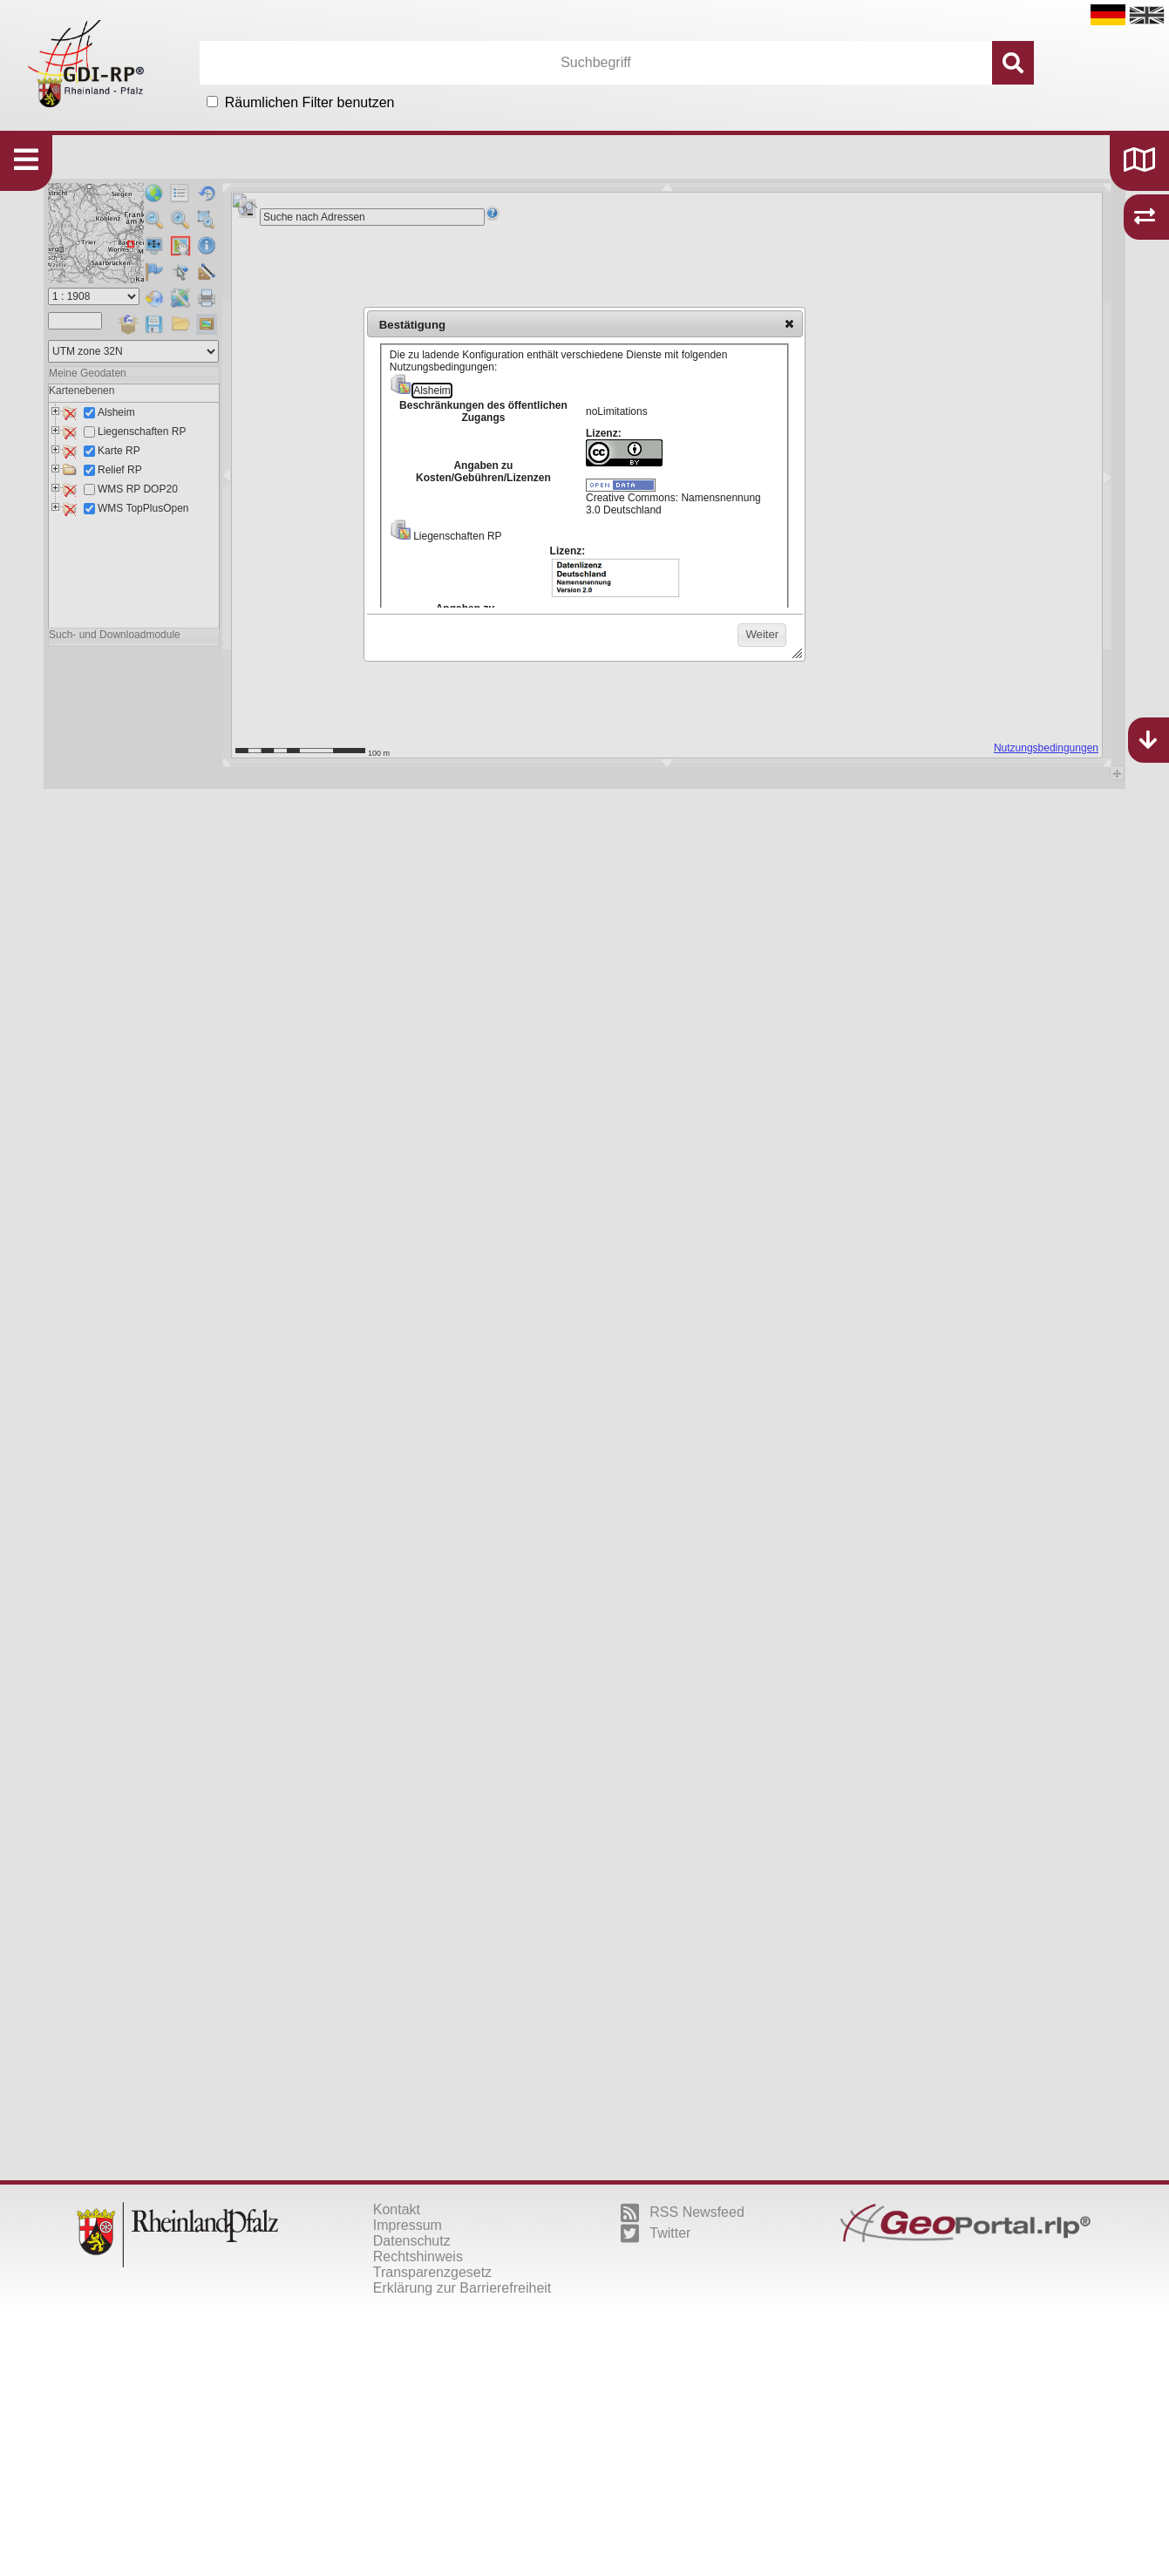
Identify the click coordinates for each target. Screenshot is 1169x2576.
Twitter (655, 2233)
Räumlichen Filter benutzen (310, 102)
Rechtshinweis (418, 2256)
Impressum (407, 2225)
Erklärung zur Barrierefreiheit (462, 2287)
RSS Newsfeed (682, 2212)
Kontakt (396, 2209)
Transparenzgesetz (432, 2272)
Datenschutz (412, 2240)
